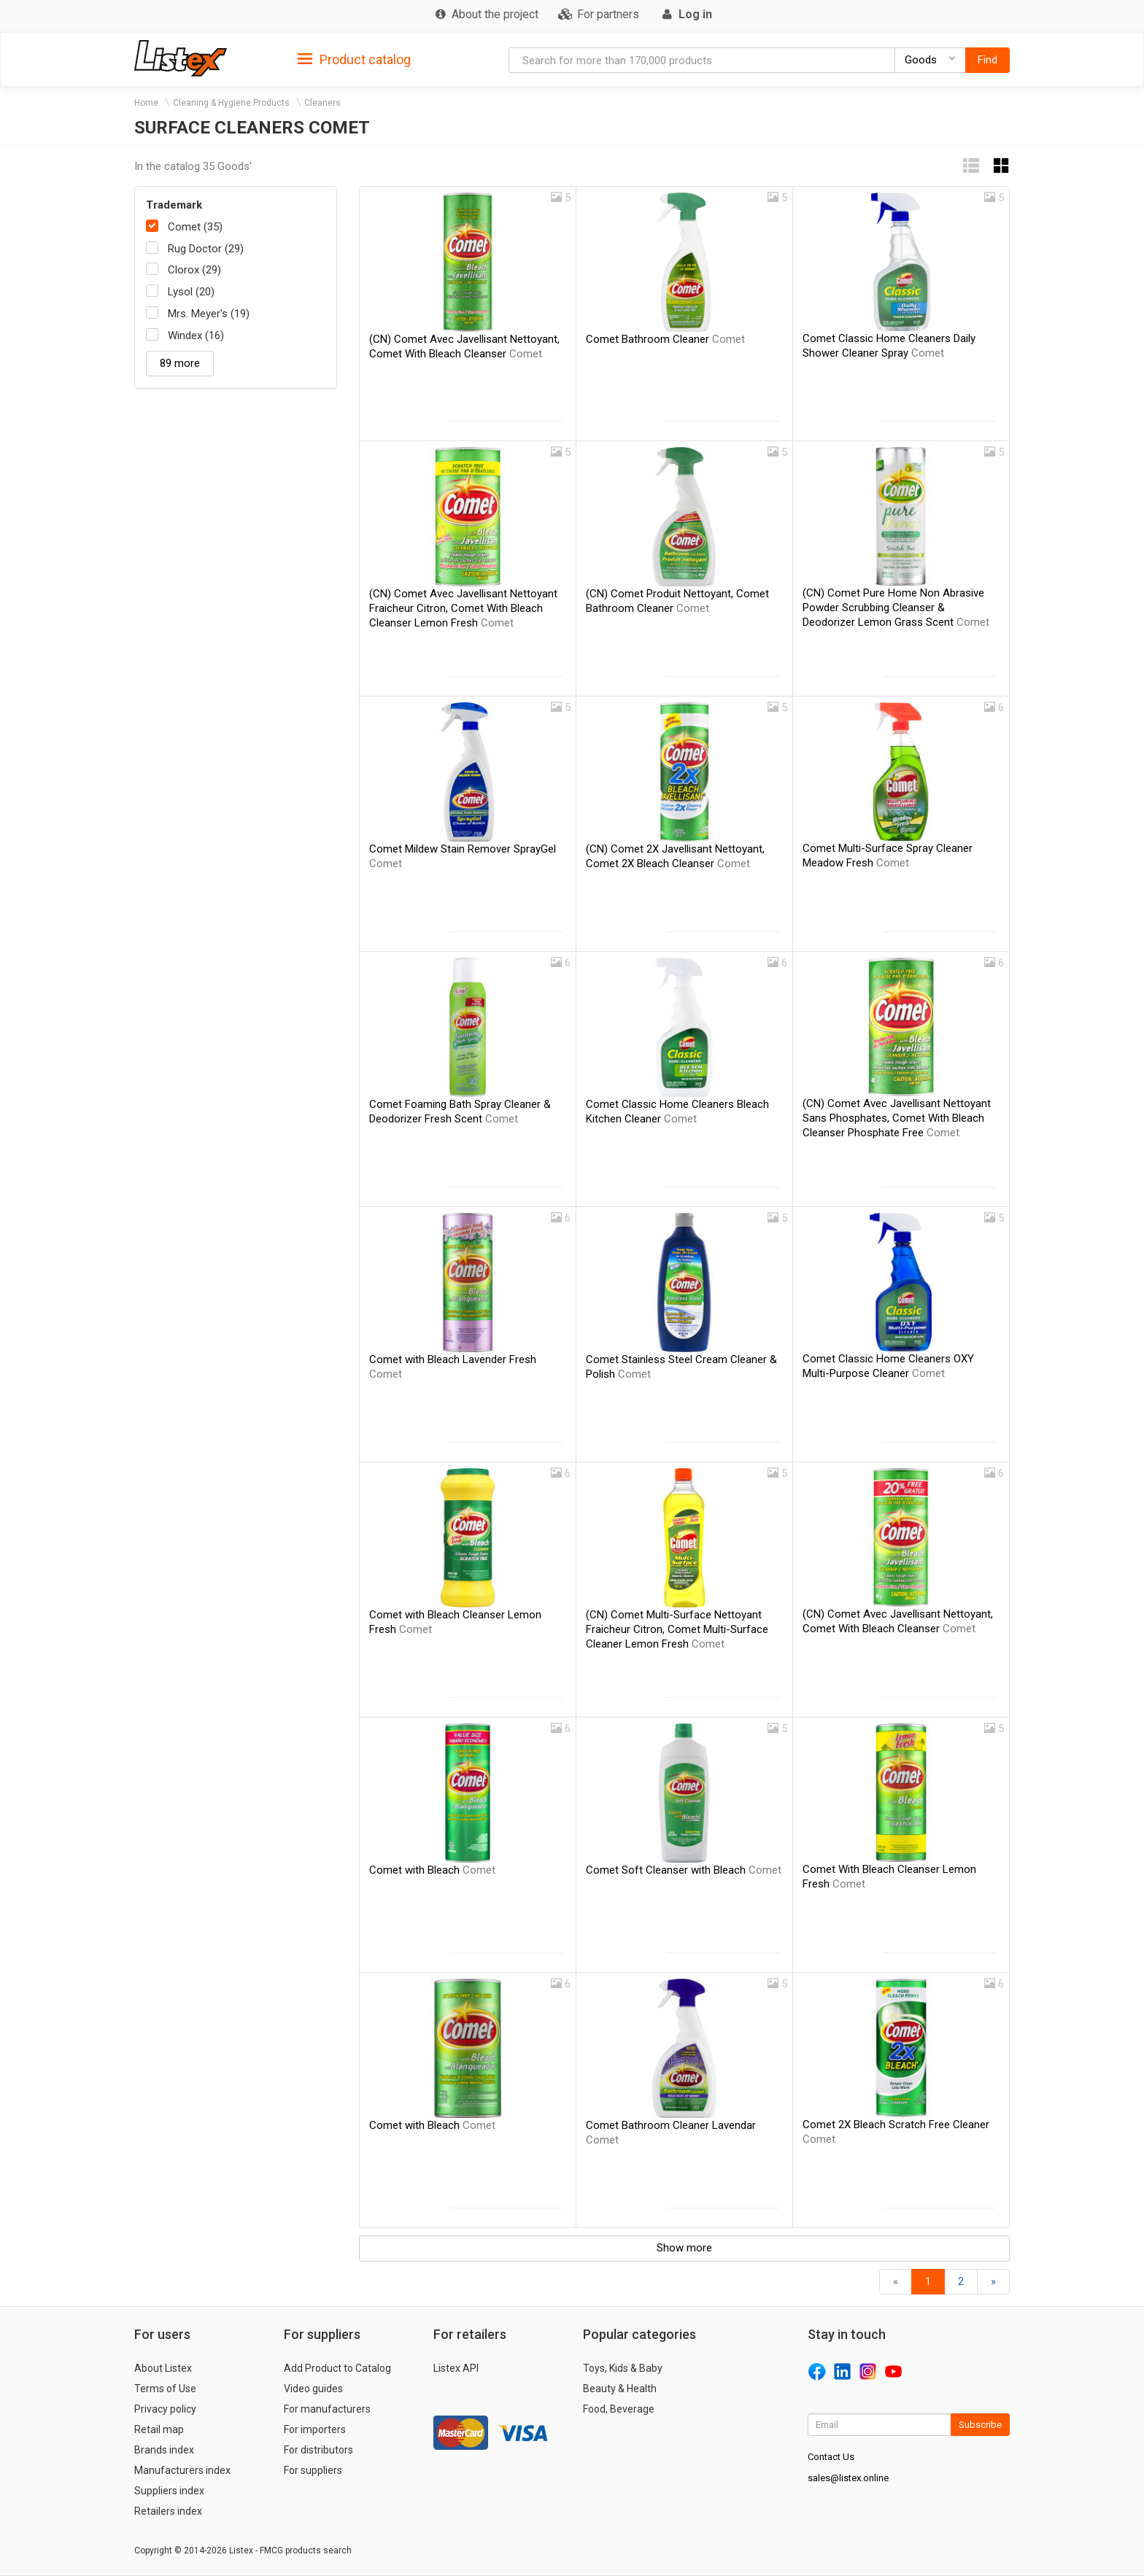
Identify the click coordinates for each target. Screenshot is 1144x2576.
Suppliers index (169, 2491)
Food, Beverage (618, 2409)
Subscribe (980, 2424)
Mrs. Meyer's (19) (209, 313)
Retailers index (168, 2511)
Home (146, 103)
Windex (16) (196, 335)
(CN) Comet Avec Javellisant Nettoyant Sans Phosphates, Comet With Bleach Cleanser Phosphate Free (897, 1118)
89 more (180, 363)
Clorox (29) (194, 269)
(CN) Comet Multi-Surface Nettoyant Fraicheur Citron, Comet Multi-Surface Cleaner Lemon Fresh (677, 1629)
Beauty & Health (620, 2388)
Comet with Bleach (432, 1870)
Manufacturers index (182, 2470)
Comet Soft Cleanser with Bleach (683, 1870)
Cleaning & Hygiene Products (231, 103)
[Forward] (993, 2281)
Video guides (313, 2388)
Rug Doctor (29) (206, 248)
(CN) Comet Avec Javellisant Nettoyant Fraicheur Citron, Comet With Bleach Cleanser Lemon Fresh (463, 608)
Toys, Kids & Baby (622, 2368)
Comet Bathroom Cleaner (665, 339)
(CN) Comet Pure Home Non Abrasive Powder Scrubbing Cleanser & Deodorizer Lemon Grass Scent (896, 607)
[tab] (354, 59)
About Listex (163, 2368)
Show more (684, 2247)
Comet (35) (195, 226)
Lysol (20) (191, 291)
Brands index (164, 2450)
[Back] (895, 2281)
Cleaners (322, 103)
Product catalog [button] (354, 59)
